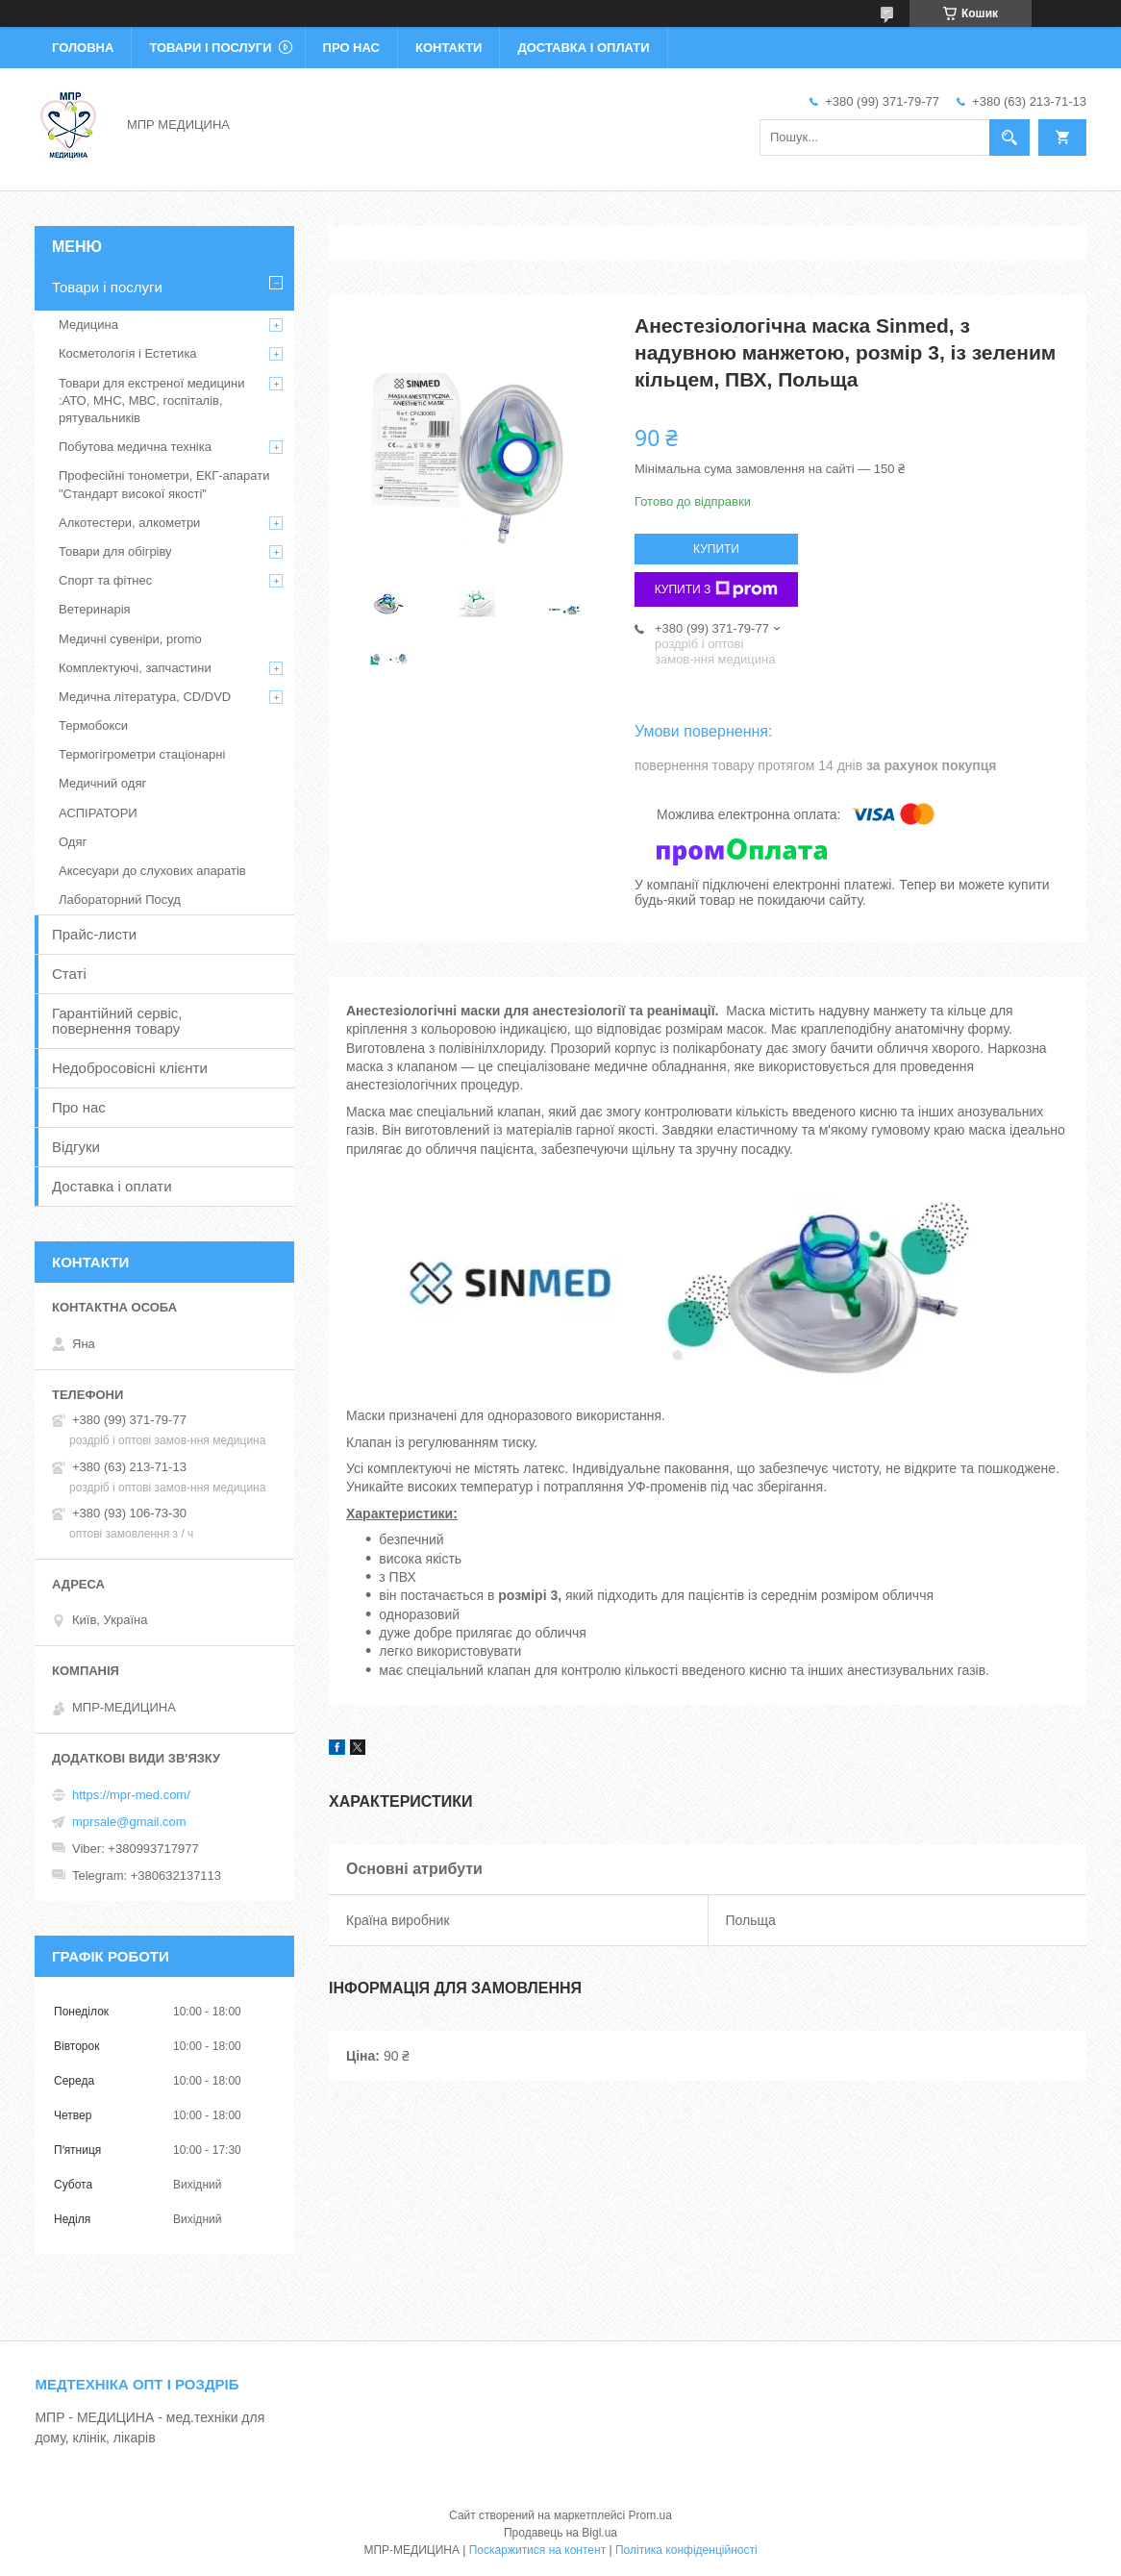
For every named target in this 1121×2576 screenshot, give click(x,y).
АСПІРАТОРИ (98, 813)
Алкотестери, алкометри (129, 522)
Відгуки (76, 1146)
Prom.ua (650, 2515)
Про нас (351, 47)
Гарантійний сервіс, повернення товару (117, 1021)
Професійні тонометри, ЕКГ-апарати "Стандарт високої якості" (164, 484)
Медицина (88, 324)
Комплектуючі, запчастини (135, 668)
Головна (82, 47)
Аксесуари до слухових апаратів (152, 870)
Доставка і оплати (583, 47)
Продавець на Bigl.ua (560, 2532)
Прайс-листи (94, 934)
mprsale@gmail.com (129, 1821)
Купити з (717, 589)
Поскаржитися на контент (537, 2550)
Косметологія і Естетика (128, 353)
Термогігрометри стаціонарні (142, 754)
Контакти (449, 47)
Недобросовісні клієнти (130, 1068)
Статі (69, 973)
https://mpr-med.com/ (131, 1795)
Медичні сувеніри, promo (130, 639)
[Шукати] (1009, 137)
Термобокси (93, 725)
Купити (716, 549)
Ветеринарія (95, 609)
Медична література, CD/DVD (145, 696)
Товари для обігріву (115, 551)
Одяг (73, 842)
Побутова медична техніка (135, 446)
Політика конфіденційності (686, 2550)
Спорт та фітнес (105, 580)
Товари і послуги (210, 47)
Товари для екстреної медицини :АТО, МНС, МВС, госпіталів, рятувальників (152, 400)
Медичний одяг (102, 783)
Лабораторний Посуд (120, 899)
